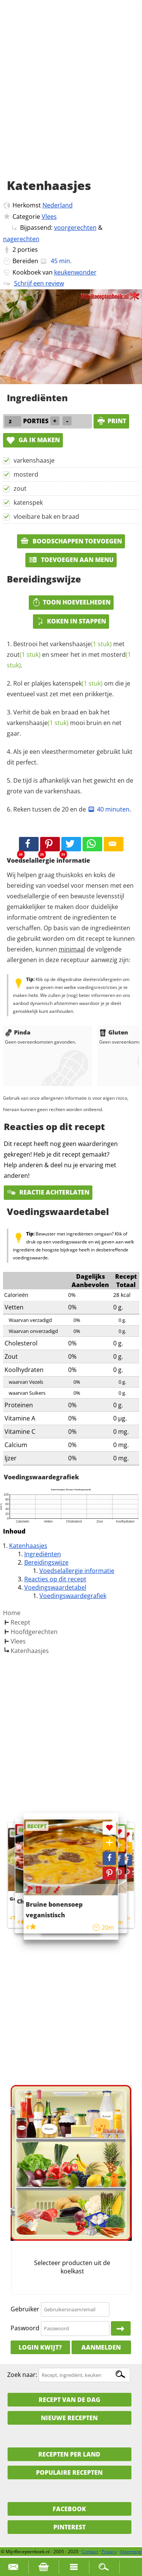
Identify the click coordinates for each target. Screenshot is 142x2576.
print (111, 421)
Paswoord (25, 2328)
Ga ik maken (33, 440)
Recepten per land (69, 2454)
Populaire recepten (69, 2472)
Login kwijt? (40, 2347)
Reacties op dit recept (55, 1579)
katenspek (28, 502)
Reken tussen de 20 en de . (72, 809)
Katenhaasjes (28, 1546)
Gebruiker (25, 2309)
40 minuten (108, 809)
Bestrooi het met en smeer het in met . (69, 654)
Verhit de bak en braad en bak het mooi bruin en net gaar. (64, 723)
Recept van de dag (69, 2399)
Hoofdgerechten (34, 1632)
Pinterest (69, 2527)
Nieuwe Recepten (69, 2418)
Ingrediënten (42, 1554)
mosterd (26, 474)
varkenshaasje (34, 460)
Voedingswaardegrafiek (72, 1596)
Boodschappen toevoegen (71, 541)
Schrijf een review (39, 283)
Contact (90, 2551)
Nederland (57, 205)
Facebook (69, 2509)
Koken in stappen (71, 621)
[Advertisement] (71, 98)
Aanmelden (101, 2347)
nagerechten (21, 239)
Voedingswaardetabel (55, 1587)
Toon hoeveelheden (71, 602)
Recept (20, 1622)
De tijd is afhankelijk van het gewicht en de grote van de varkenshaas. (70, 785)
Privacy (109, 2551)
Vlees (49, 216)
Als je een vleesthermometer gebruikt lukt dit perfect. (70, 756)
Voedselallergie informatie (76, 1571)
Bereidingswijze (46, 1562)
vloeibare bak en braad (46, 516)
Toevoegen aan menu (71, 560)
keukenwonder (75, 272)
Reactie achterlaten (48, 1192)
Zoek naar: (22, 2374)
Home (11, 1613)
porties (27, 249)
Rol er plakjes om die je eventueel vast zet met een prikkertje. (68, 688)
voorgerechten (75, 227)
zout (20, 488)
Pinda (17, 1032)
